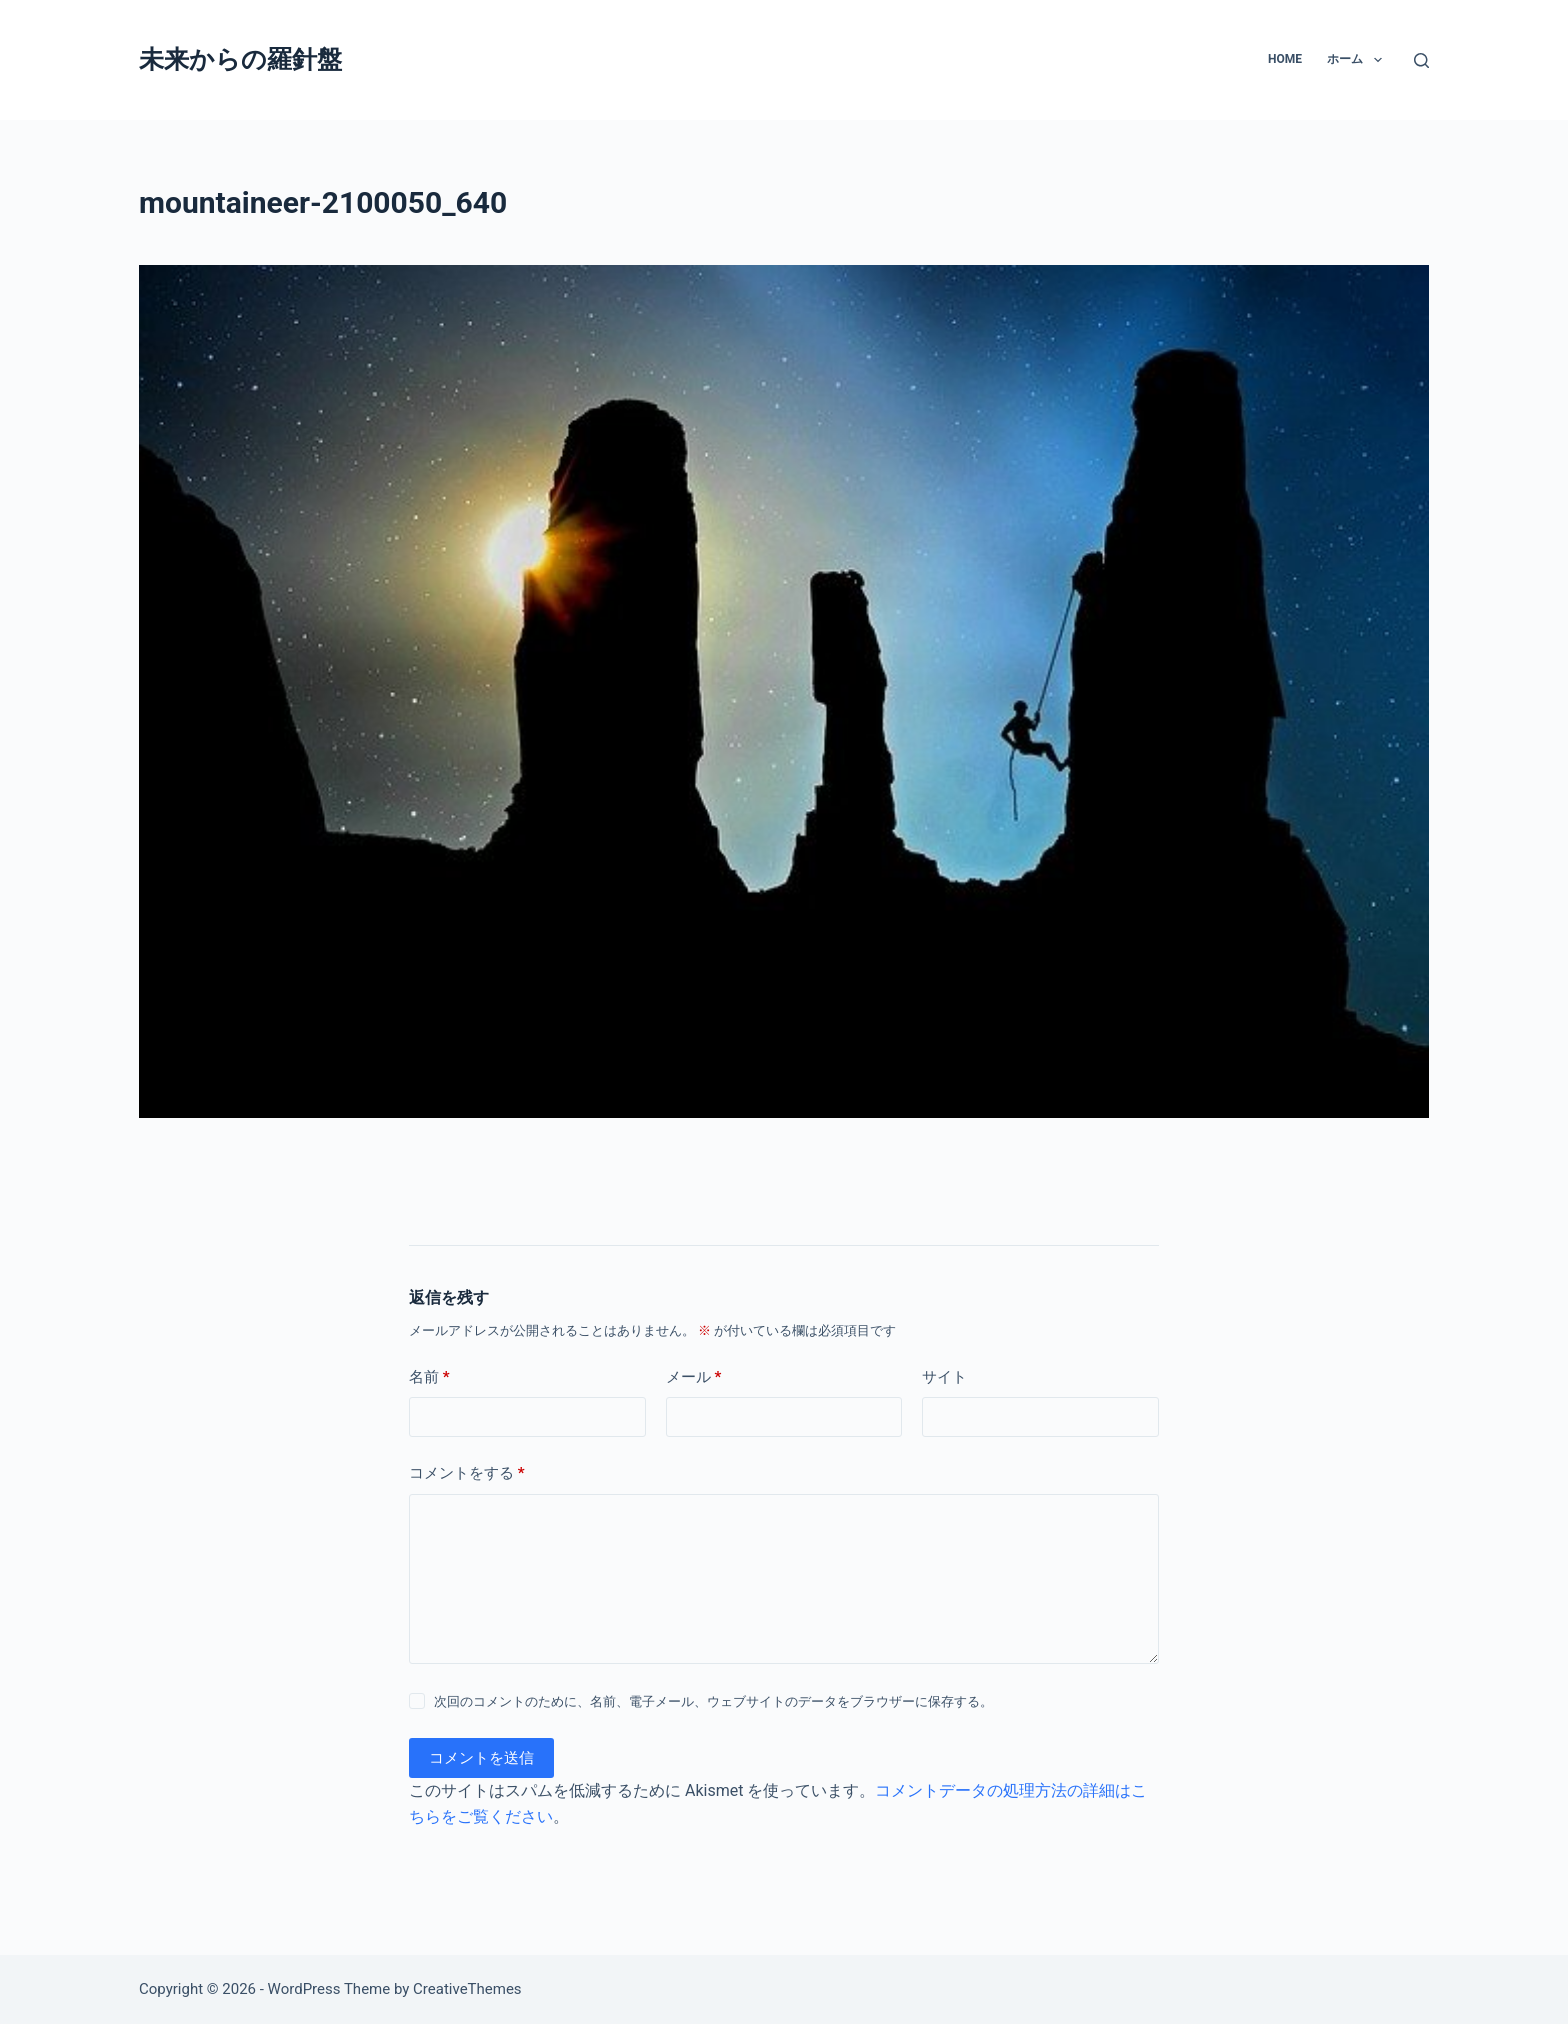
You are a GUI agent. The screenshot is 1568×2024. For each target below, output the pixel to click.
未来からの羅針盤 (240, 59)
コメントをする (467, 1473)
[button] (1378, 60)
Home (1285, 59)
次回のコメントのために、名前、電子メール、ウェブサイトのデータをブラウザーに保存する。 (713, 1701)
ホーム (1358, 60)
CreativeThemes (467, 1989)
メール (694, 1377)
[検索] (1421, 60)
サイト (944, 1377)
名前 (429, 1377)
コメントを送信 (481, 1758)
